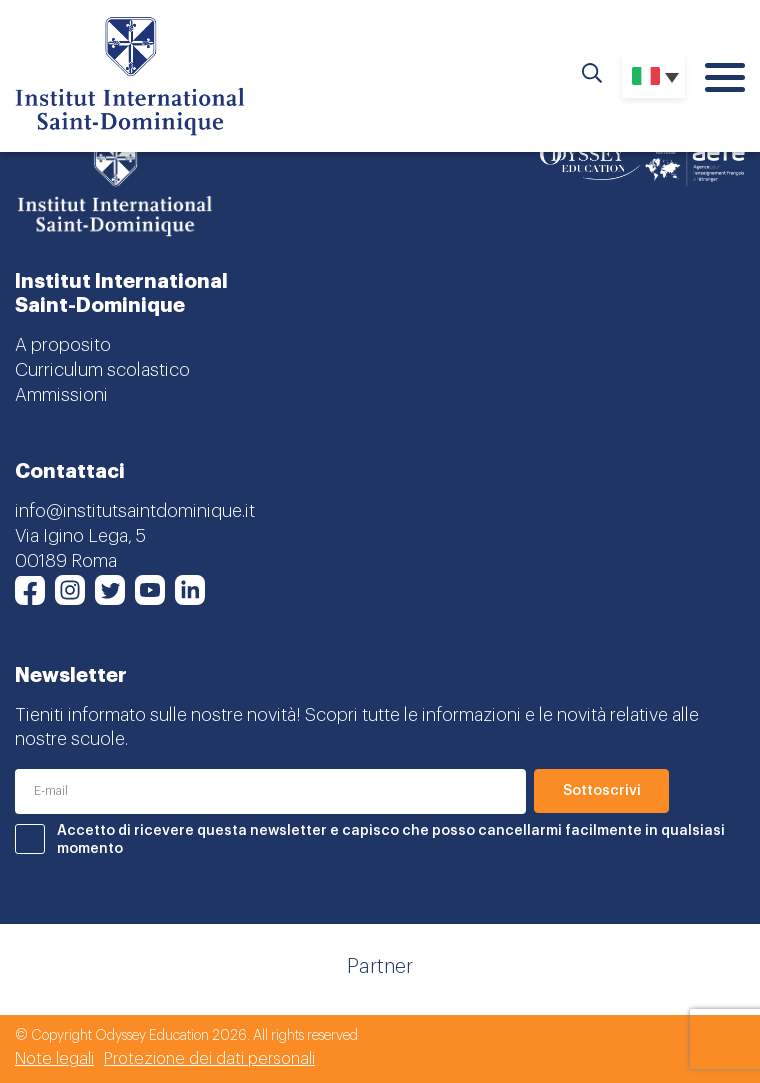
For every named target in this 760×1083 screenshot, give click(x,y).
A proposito (63, 345)
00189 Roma (66, 561)
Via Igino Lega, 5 (80, 536)
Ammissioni (61, 395)
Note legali (54, 1059)
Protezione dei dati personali (209, 1059)
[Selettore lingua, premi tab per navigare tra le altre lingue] (653, 76)
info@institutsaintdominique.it (135, 511)
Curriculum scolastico (102, 370)
